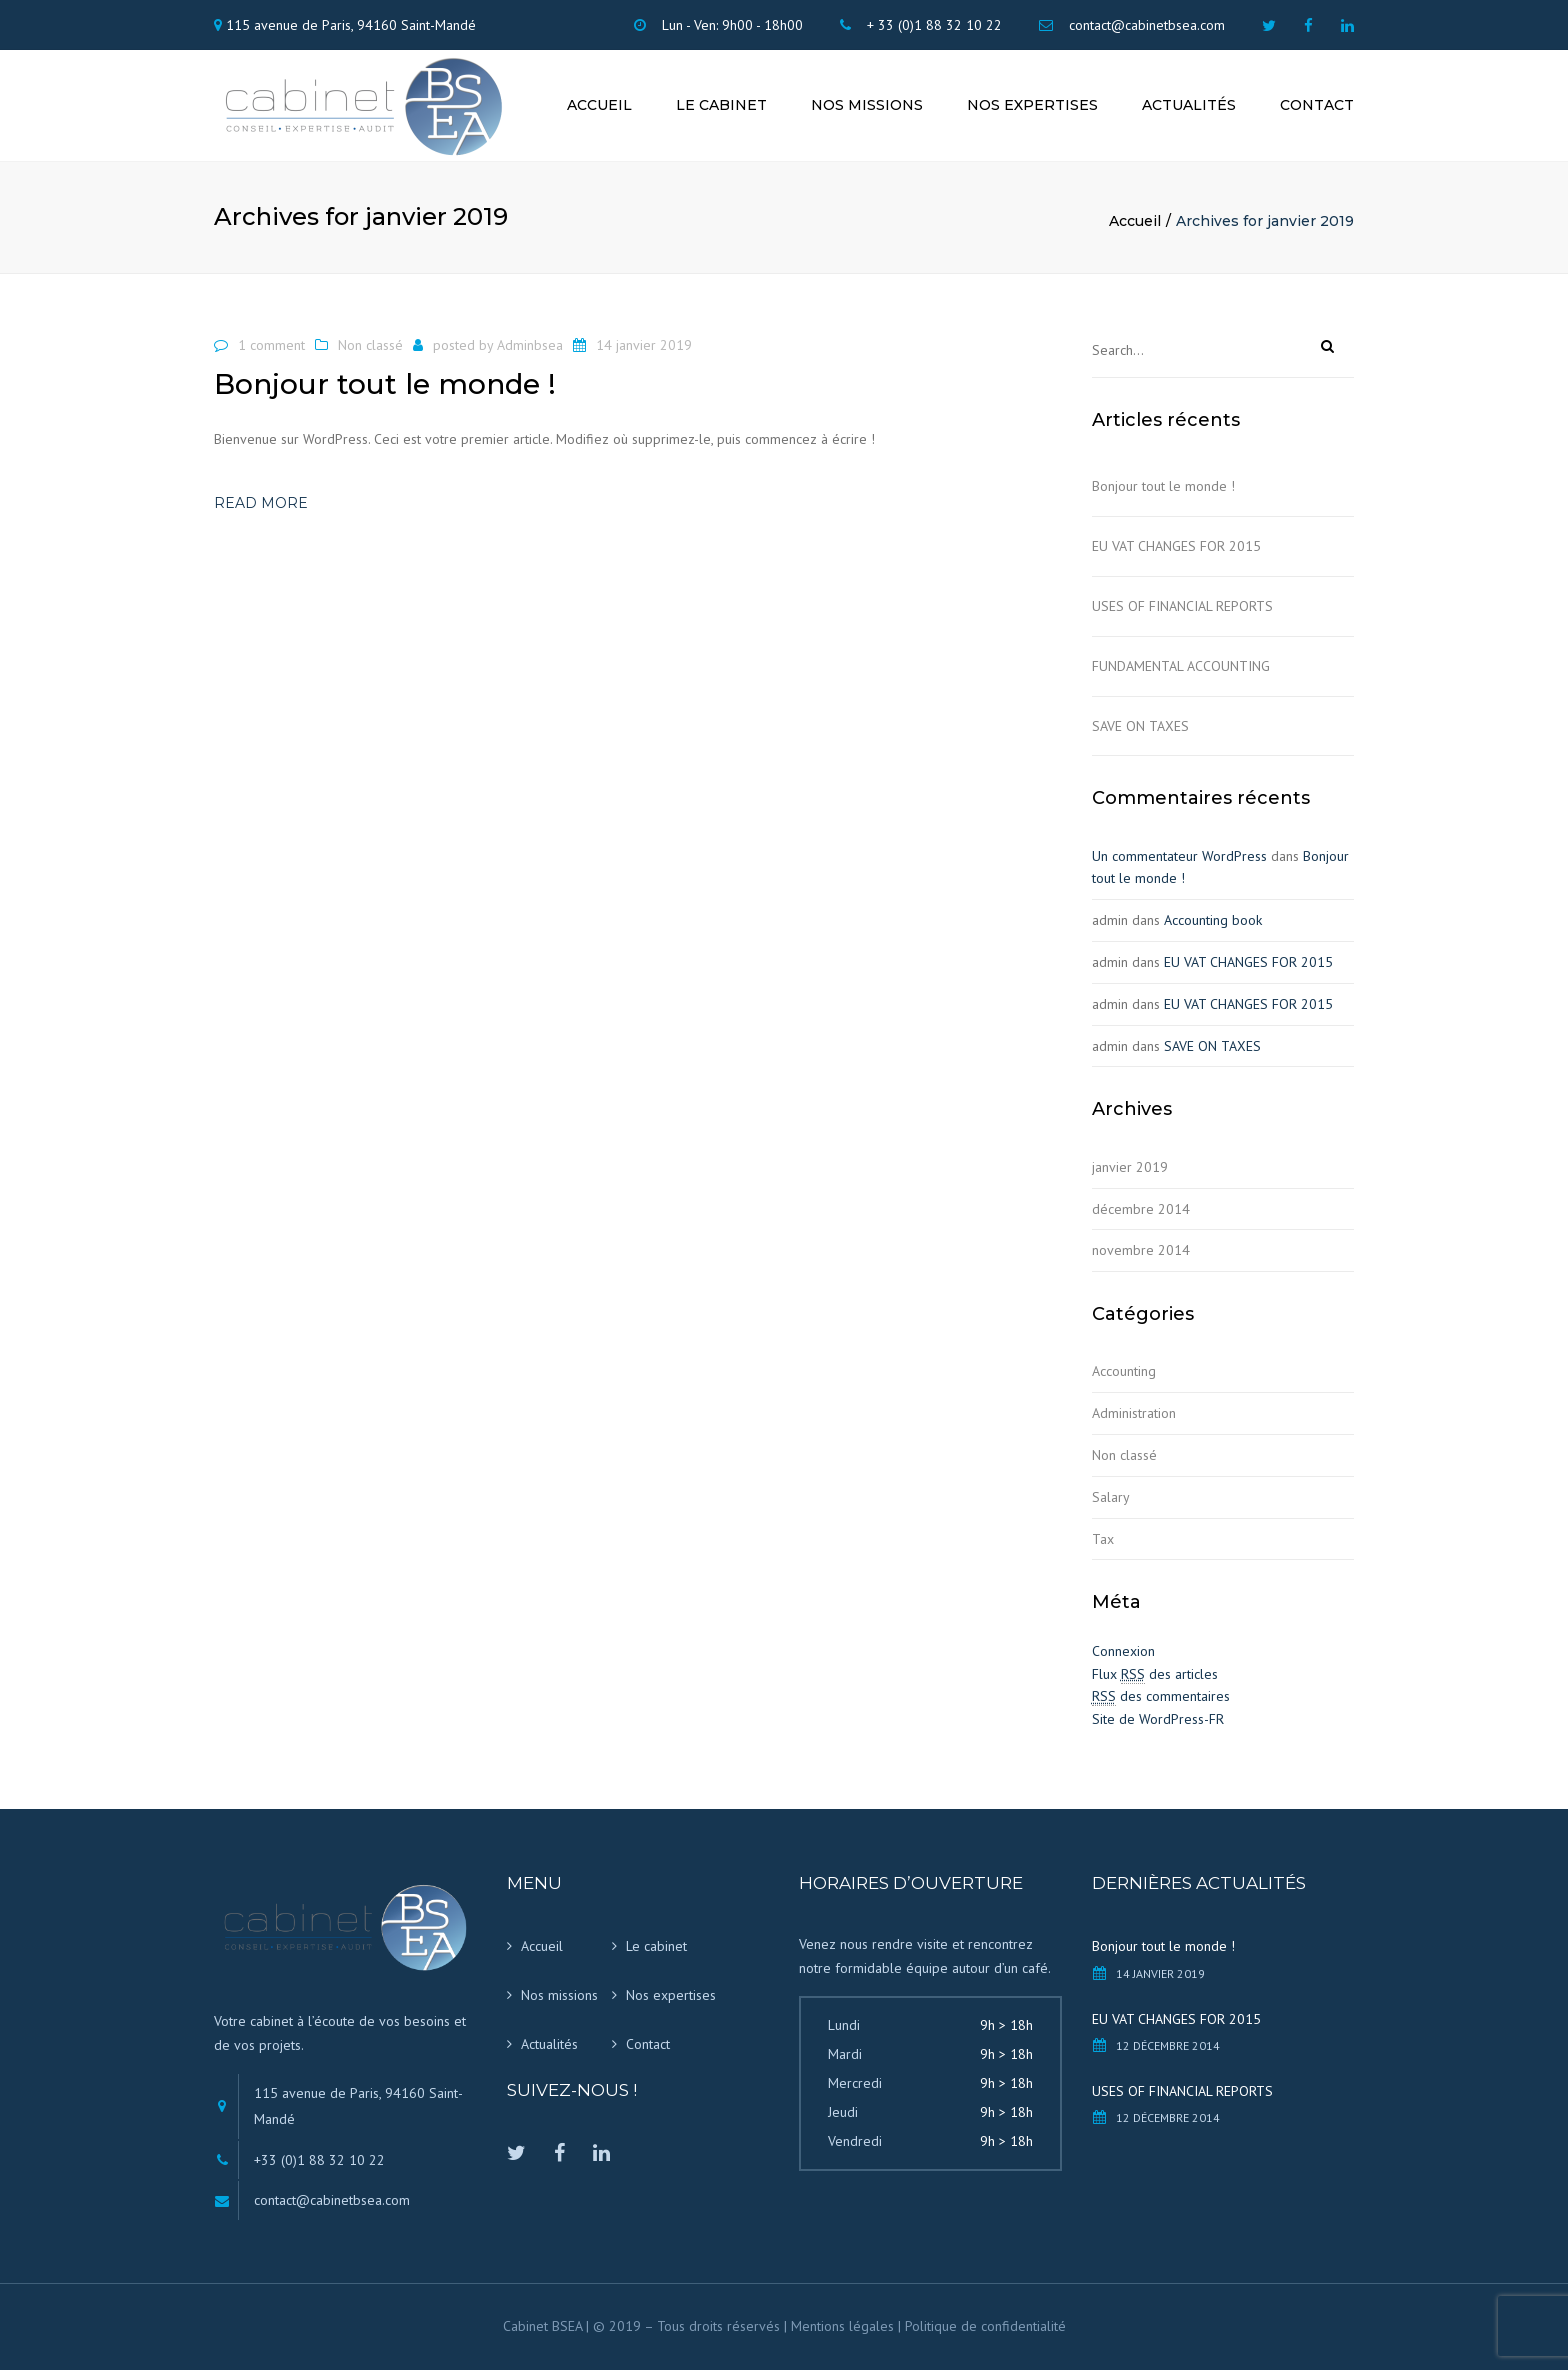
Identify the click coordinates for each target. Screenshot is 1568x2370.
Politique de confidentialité (985, 2326)
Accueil (599, 105)
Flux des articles (1155, 1674)
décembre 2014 (1141, 1209)
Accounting (1124, 1371)
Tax (1103, 1539)
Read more (261, 503)
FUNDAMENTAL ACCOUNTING (1181, 666)
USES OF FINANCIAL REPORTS (1182, 606)
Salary (1111, 1497)
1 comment (271, 345)
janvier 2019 (1130, 1167)
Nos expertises (1032, 105)
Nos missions (867, 105)
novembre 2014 (1141, 1250)
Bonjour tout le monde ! (1163, 486)
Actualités (1189, 105)
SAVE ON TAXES (1140, 726)
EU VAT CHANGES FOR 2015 (1176, 546)
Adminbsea (530, 345)
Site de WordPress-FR (1158, 1719)
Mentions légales (842, 2326)
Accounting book (1213, 920)
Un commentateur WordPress (1179, 856)
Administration (1134, 1413)
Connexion (1123, 1651)
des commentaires (1161, 1696)
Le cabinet (721, 105)
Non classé (370, 345)
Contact (1317, 105)
